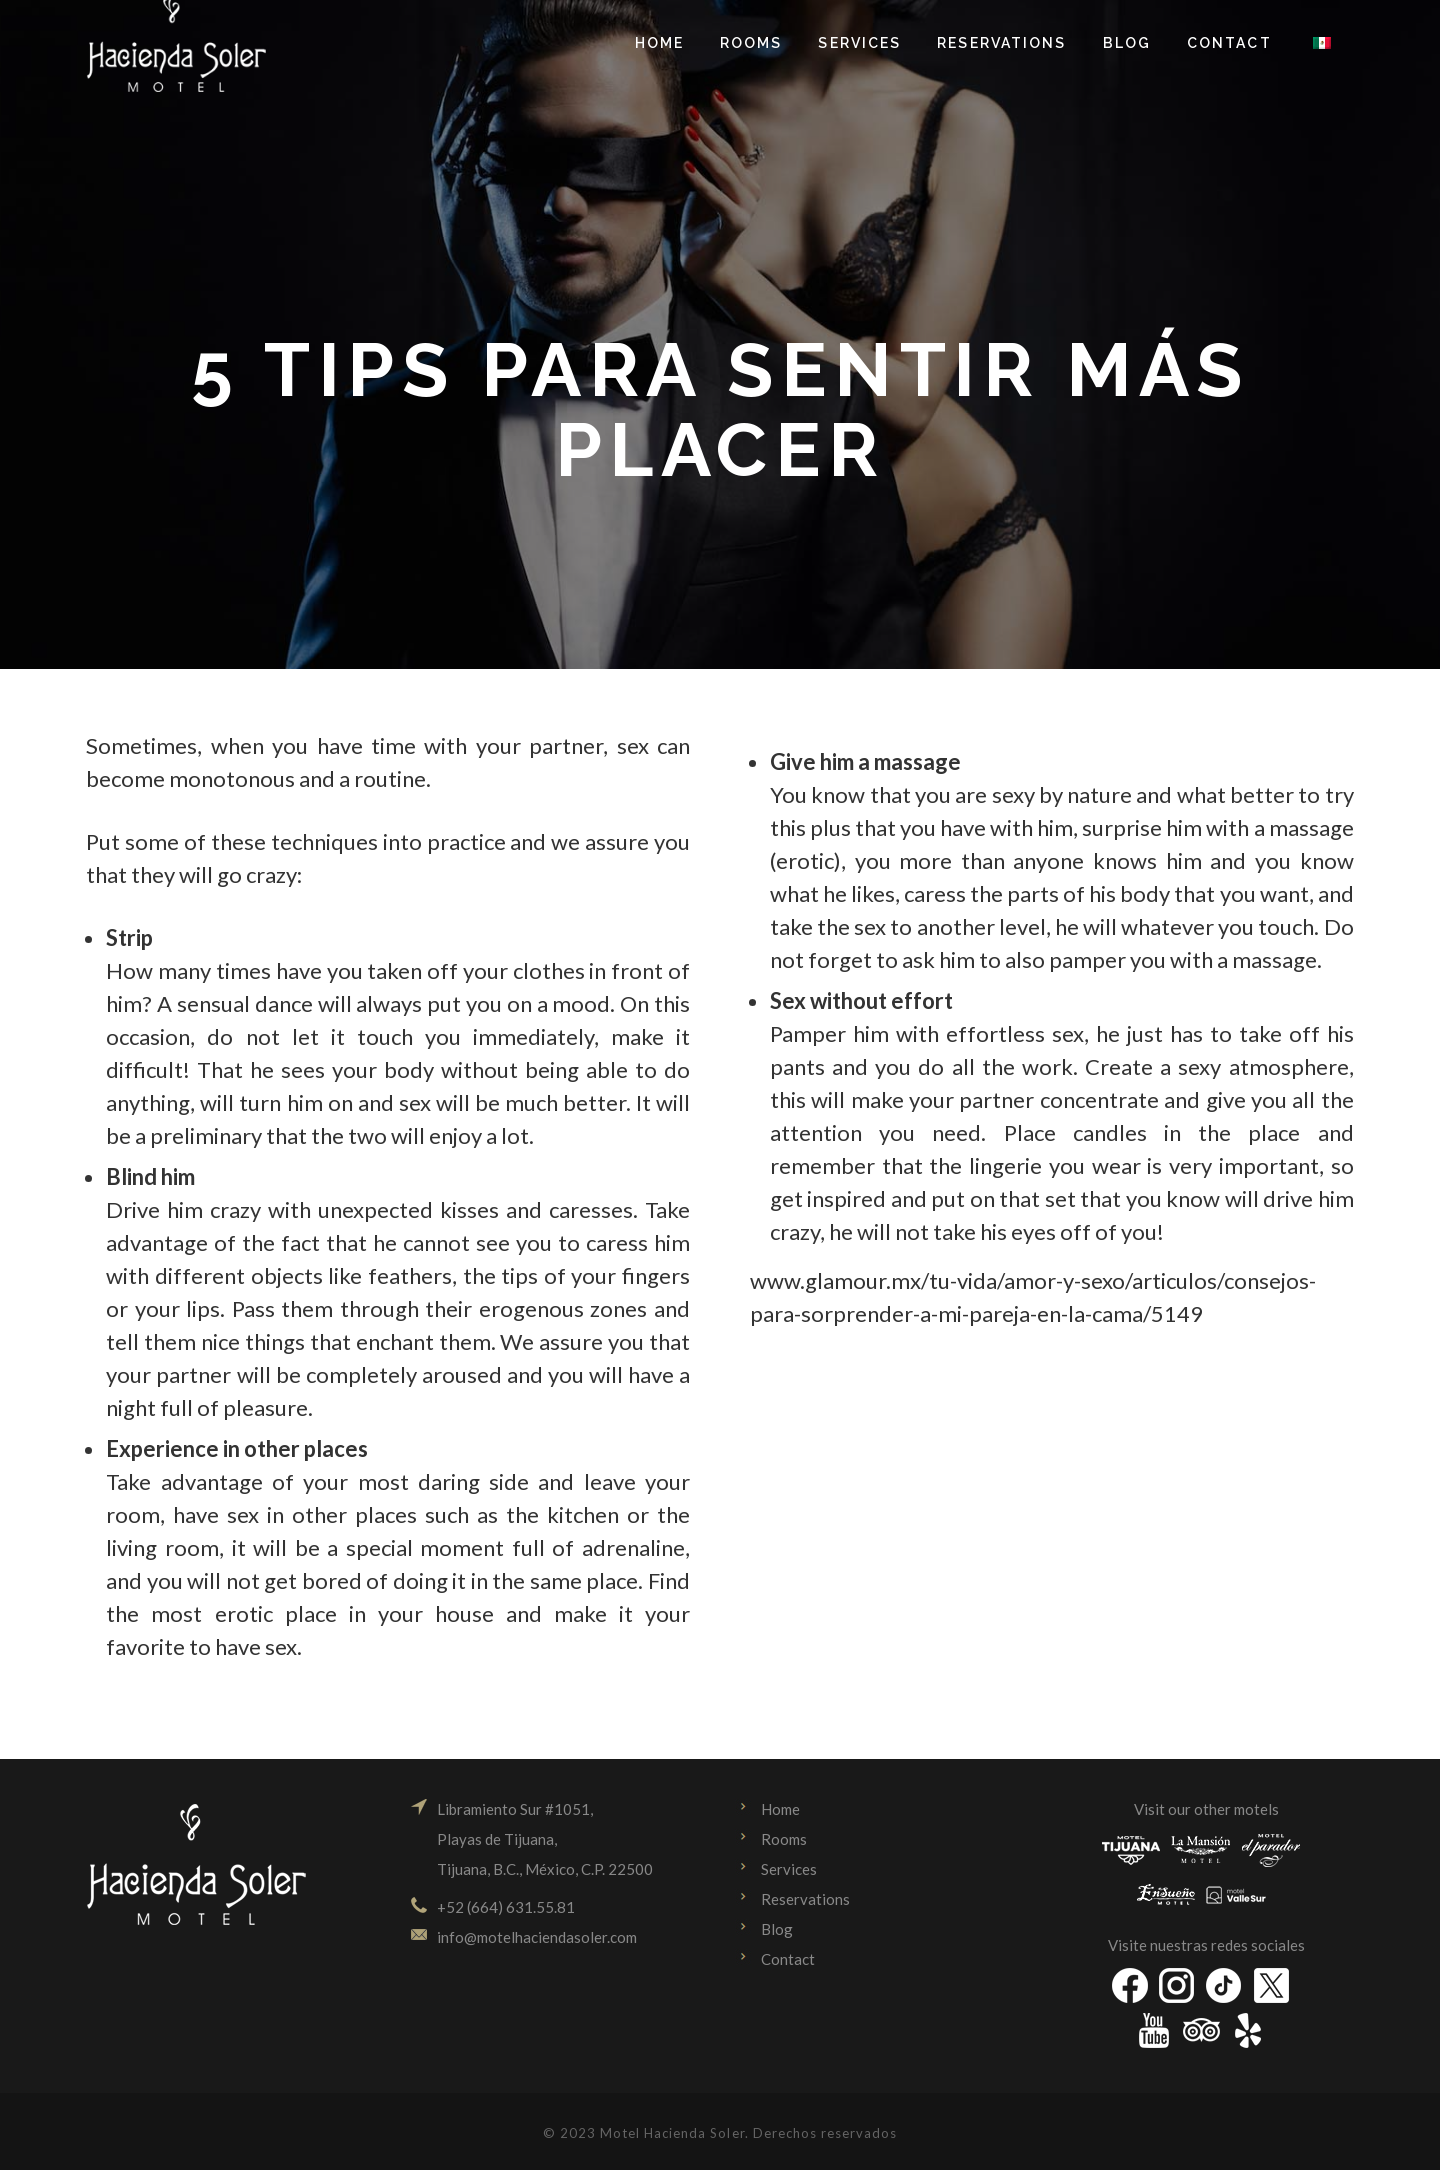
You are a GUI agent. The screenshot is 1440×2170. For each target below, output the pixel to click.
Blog (777, 1929)
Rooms (784, 1839)
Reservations (805, 1899)
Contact (788, 1959)
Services (789, 1869)
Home (780, 1809)
